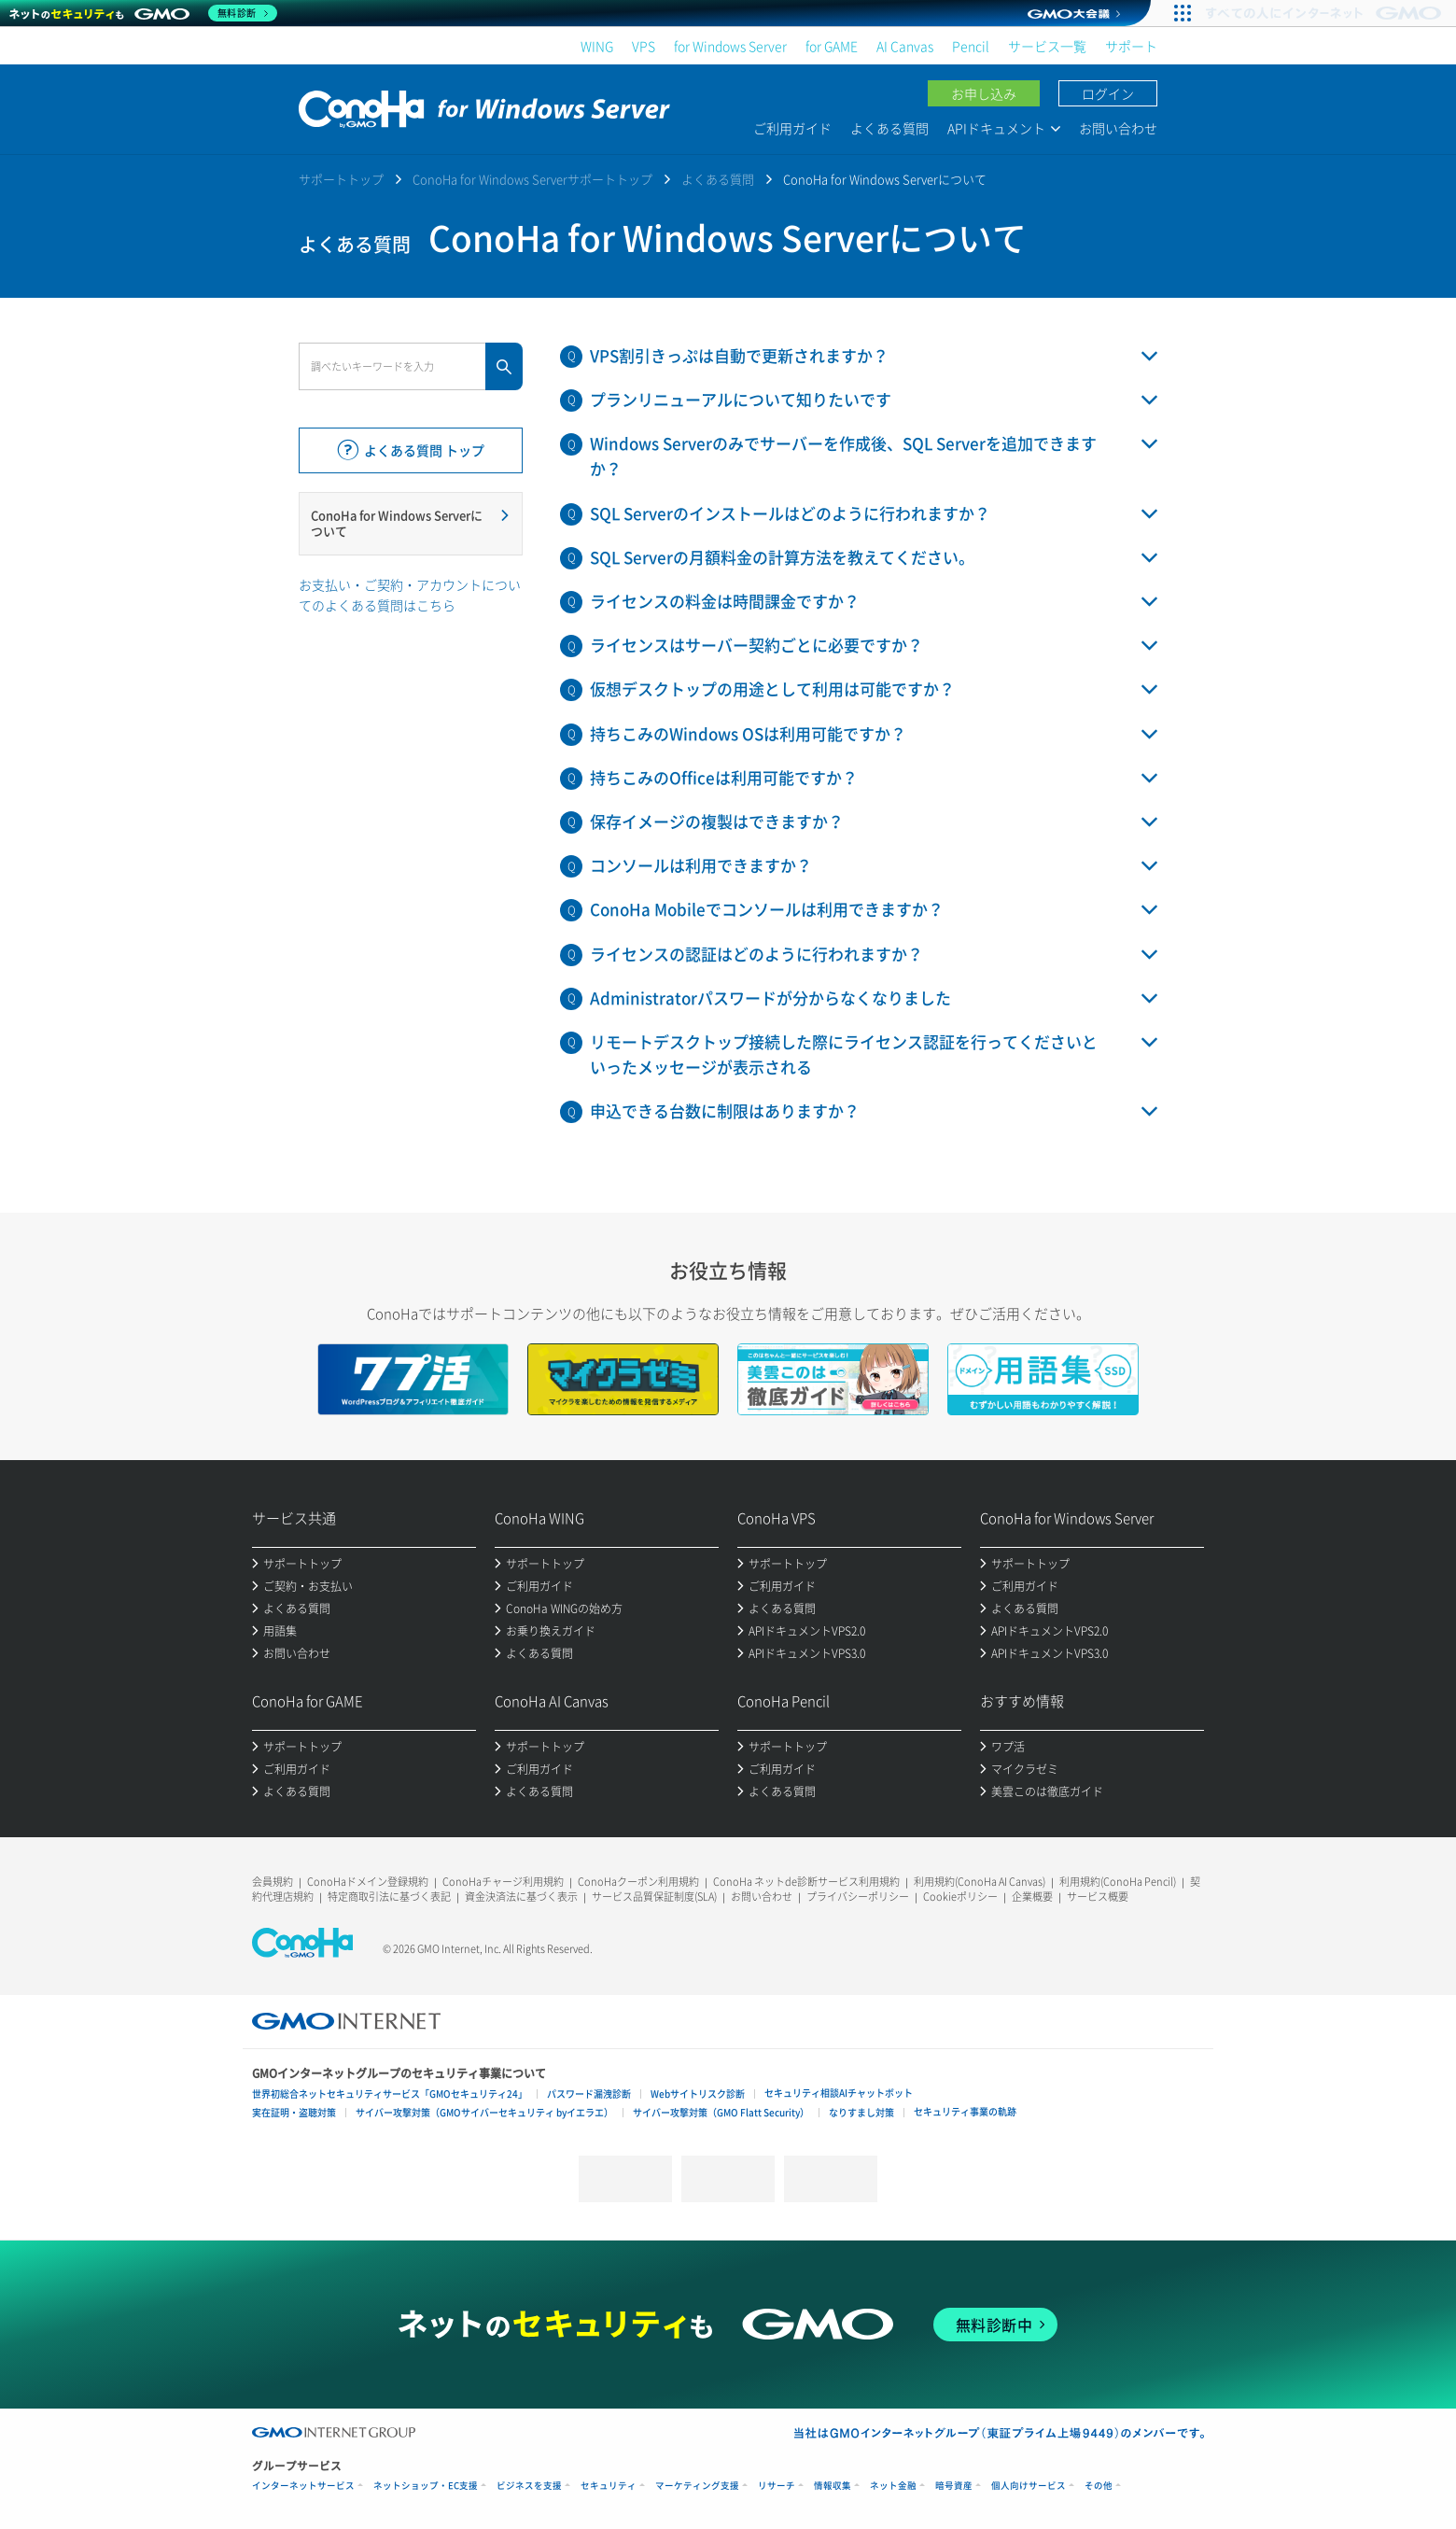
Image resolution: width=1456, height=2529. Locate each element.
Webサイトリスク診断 (698, 2093)
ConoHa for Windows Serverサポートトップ (532, 179)
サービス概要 (1097, 1896)
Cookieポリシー (960, 1896)
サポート (1131, 45)
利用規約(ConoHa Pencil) (1117, 1882)
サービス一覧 (1047, 45)
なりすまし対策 (861, 2112)
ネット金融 (893, 2486)
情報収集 (832, 2486)
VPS (643, 45)
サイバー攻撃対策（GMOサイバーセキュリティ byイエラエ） (484, 2112)
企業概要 (1032, 1896)
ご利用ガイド (792, 128)
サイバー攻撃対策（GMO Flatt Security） (721, 2112)
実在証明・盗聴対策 (294, 2112)
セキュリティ (609, 2486)
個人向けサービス (1028, 2486)
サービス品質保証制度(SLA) (654, 1896)
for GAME (831, 45)
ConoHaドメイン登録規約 (367, 1882)
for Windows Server (730, 45)
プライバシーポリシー (857, 1896)
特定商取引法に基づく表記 (389, 1896)
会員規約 (272, 1882)
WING (597, 45)
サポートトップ (341, 179)
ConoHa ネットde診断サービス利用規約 (806, 1882)
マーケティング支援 (697, 2486)
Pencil (970, 45)
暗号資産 (954, 2486)
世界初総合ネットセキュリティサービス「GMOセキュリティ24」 (389, 2093)
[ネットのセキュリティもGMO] (143, 13)
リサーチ (776, 2486)
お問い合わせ (1118, 128)
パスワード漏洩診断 (589, 2093)
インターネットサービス (303, 2486)
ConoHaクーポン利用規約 (638, 1882)
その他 (1099, 2486)
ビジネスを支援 (529, 2486)
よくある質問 (889, 128)
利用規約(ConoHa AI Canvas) (979, 1882)
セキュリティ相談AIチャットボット (838, 2093)
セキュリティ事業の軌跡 (965, 2111)
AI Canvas (904, 45)
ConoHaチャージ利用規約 (503, 1882)
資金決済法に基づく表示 (521, 1896)
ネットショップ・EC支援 (425, 2486)
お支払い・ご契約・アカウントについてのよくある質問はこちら (410, 594)
